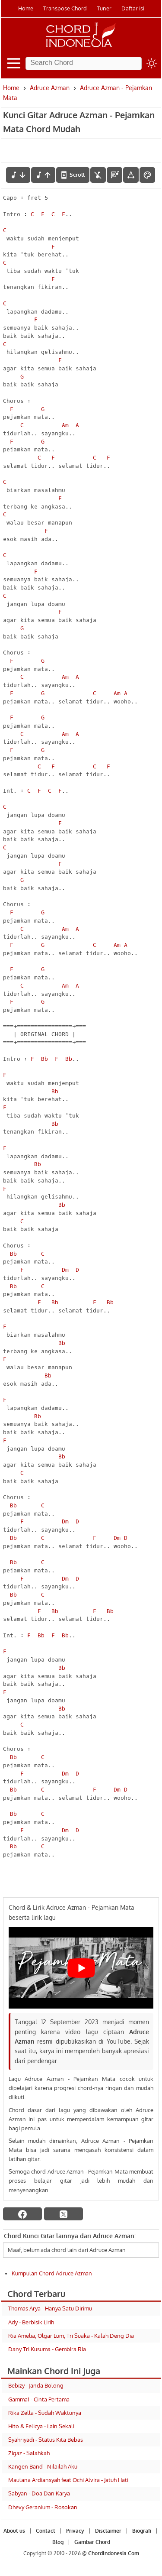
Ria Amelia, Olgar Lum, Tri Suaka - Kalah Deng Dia (71, 2335)
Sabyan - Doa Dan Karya (39, 2493)
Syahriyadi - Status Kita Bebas (45, 2439)
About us (14, 2530)
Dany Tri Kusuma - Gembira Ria (47, 2349)
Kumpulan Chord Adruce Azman (52, 2273)
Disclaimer (108, 2530)
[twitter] (63, 2213)
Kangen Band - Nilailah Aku (42, 2466)
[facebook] (22, 2213)
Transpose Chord (65, 8)
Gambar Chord (92, 2542)
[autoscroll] (72, 175)
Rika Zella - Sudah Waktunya (44, 2412)
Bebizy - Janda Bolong (36, 2385)
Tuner (104, 8)
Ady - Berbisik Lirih (31, 2322)
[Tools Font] (131, 175)
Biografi (141, 2530)
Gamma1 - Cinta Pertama (39, 2399)
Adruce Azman (50, 87)
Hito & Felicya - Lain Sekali (41, 2426)
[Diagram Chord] (114, 175)
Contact (45, 2530)
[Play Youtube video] (81, 1968)
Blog (58, 2542)
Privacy (75, 2530)
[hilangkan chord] (98, 175)
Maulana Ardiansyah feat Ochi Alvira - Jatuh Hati (68, 2479)
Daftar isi (132, 8)
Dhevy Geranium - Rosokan (42, 2507)
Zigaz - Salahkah (29, 2453)
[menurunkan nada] (18, 175)
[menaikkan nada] (43, 175)
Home (25, 8)
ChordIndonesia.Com (113, 2553)
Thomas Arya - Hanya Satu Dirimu (50, 2308)
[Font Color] (147, 175)
